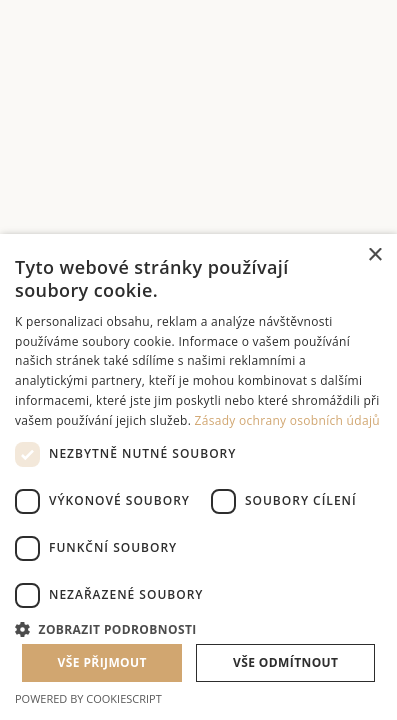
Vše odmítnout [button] (285, 662)
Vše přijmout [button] (102, 662)
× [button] (374, 255)
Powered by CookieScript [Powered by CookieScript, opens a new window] (88, 698)
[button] (198, 627)
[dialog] (198, 477)
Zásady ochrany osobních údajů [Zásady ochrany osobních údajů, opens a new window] (287, 420)
